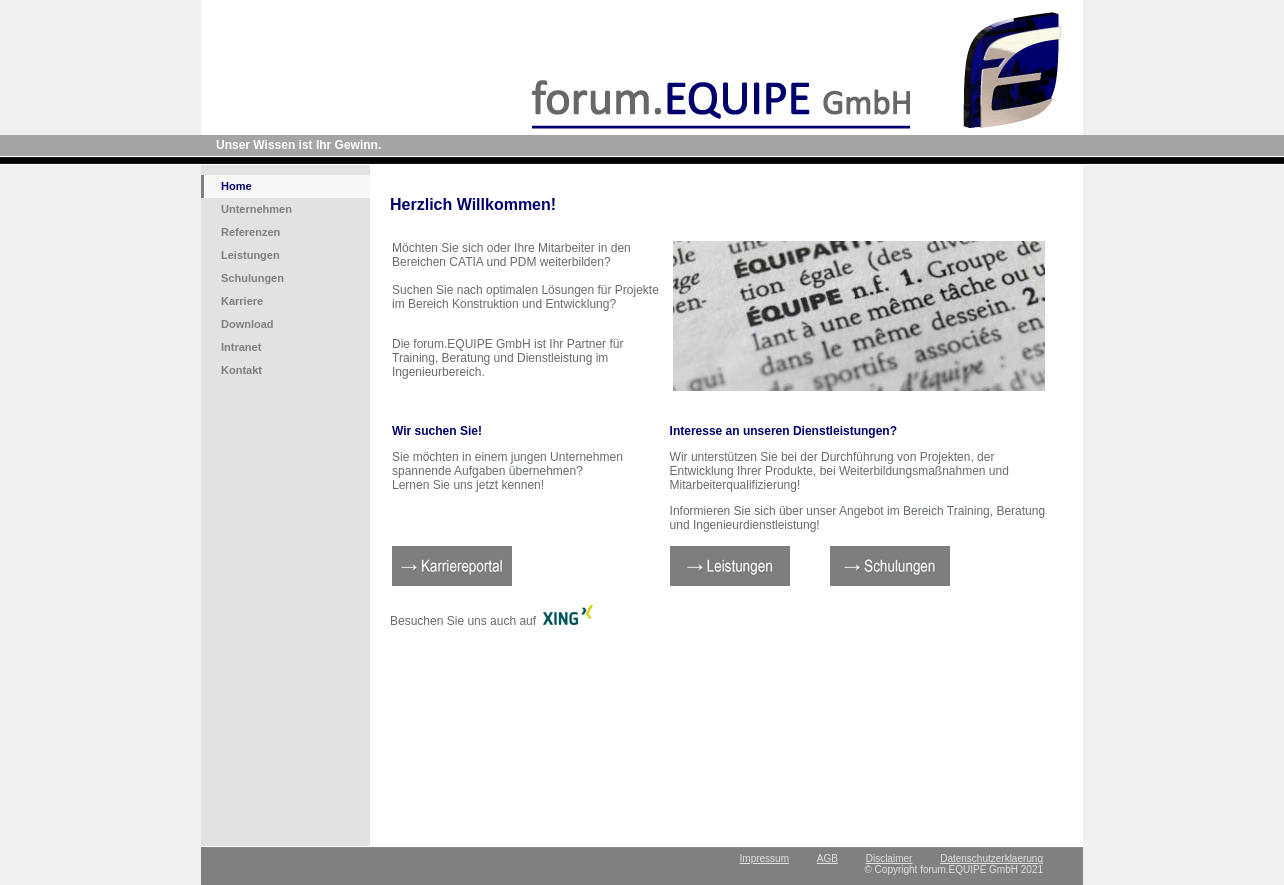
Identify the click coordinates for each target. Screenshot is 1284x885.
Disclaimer (889, 858)
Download (247, 324)
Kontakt (241, 370)
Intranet (241, 347)
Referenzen (250, 232)
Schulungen (252, 278)
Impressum (764, 858)
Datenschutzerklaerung (991, 858)
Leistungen (250, 255)
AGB (827, 858)
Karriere (242, 301)
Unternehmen (256, 209)
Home (236, 186)
